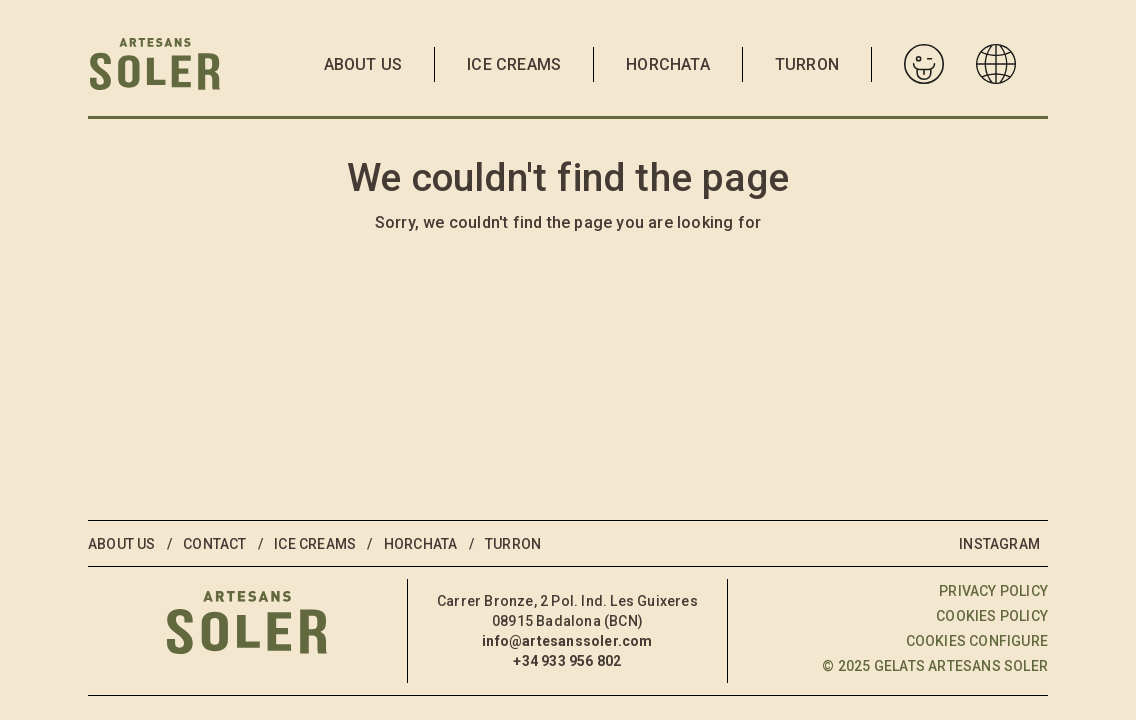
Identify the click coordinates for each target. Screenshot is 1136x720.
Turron (807, 64)
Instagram (999, 544)
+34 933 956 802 (567, 661)
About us (363, 64)
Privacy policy (993, 591)
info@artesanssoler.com (567, 641)
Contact (214, 544)
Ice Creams (514, 64)
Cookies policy (992, 616)
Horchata (668, 64)
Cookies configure (977, 641)
